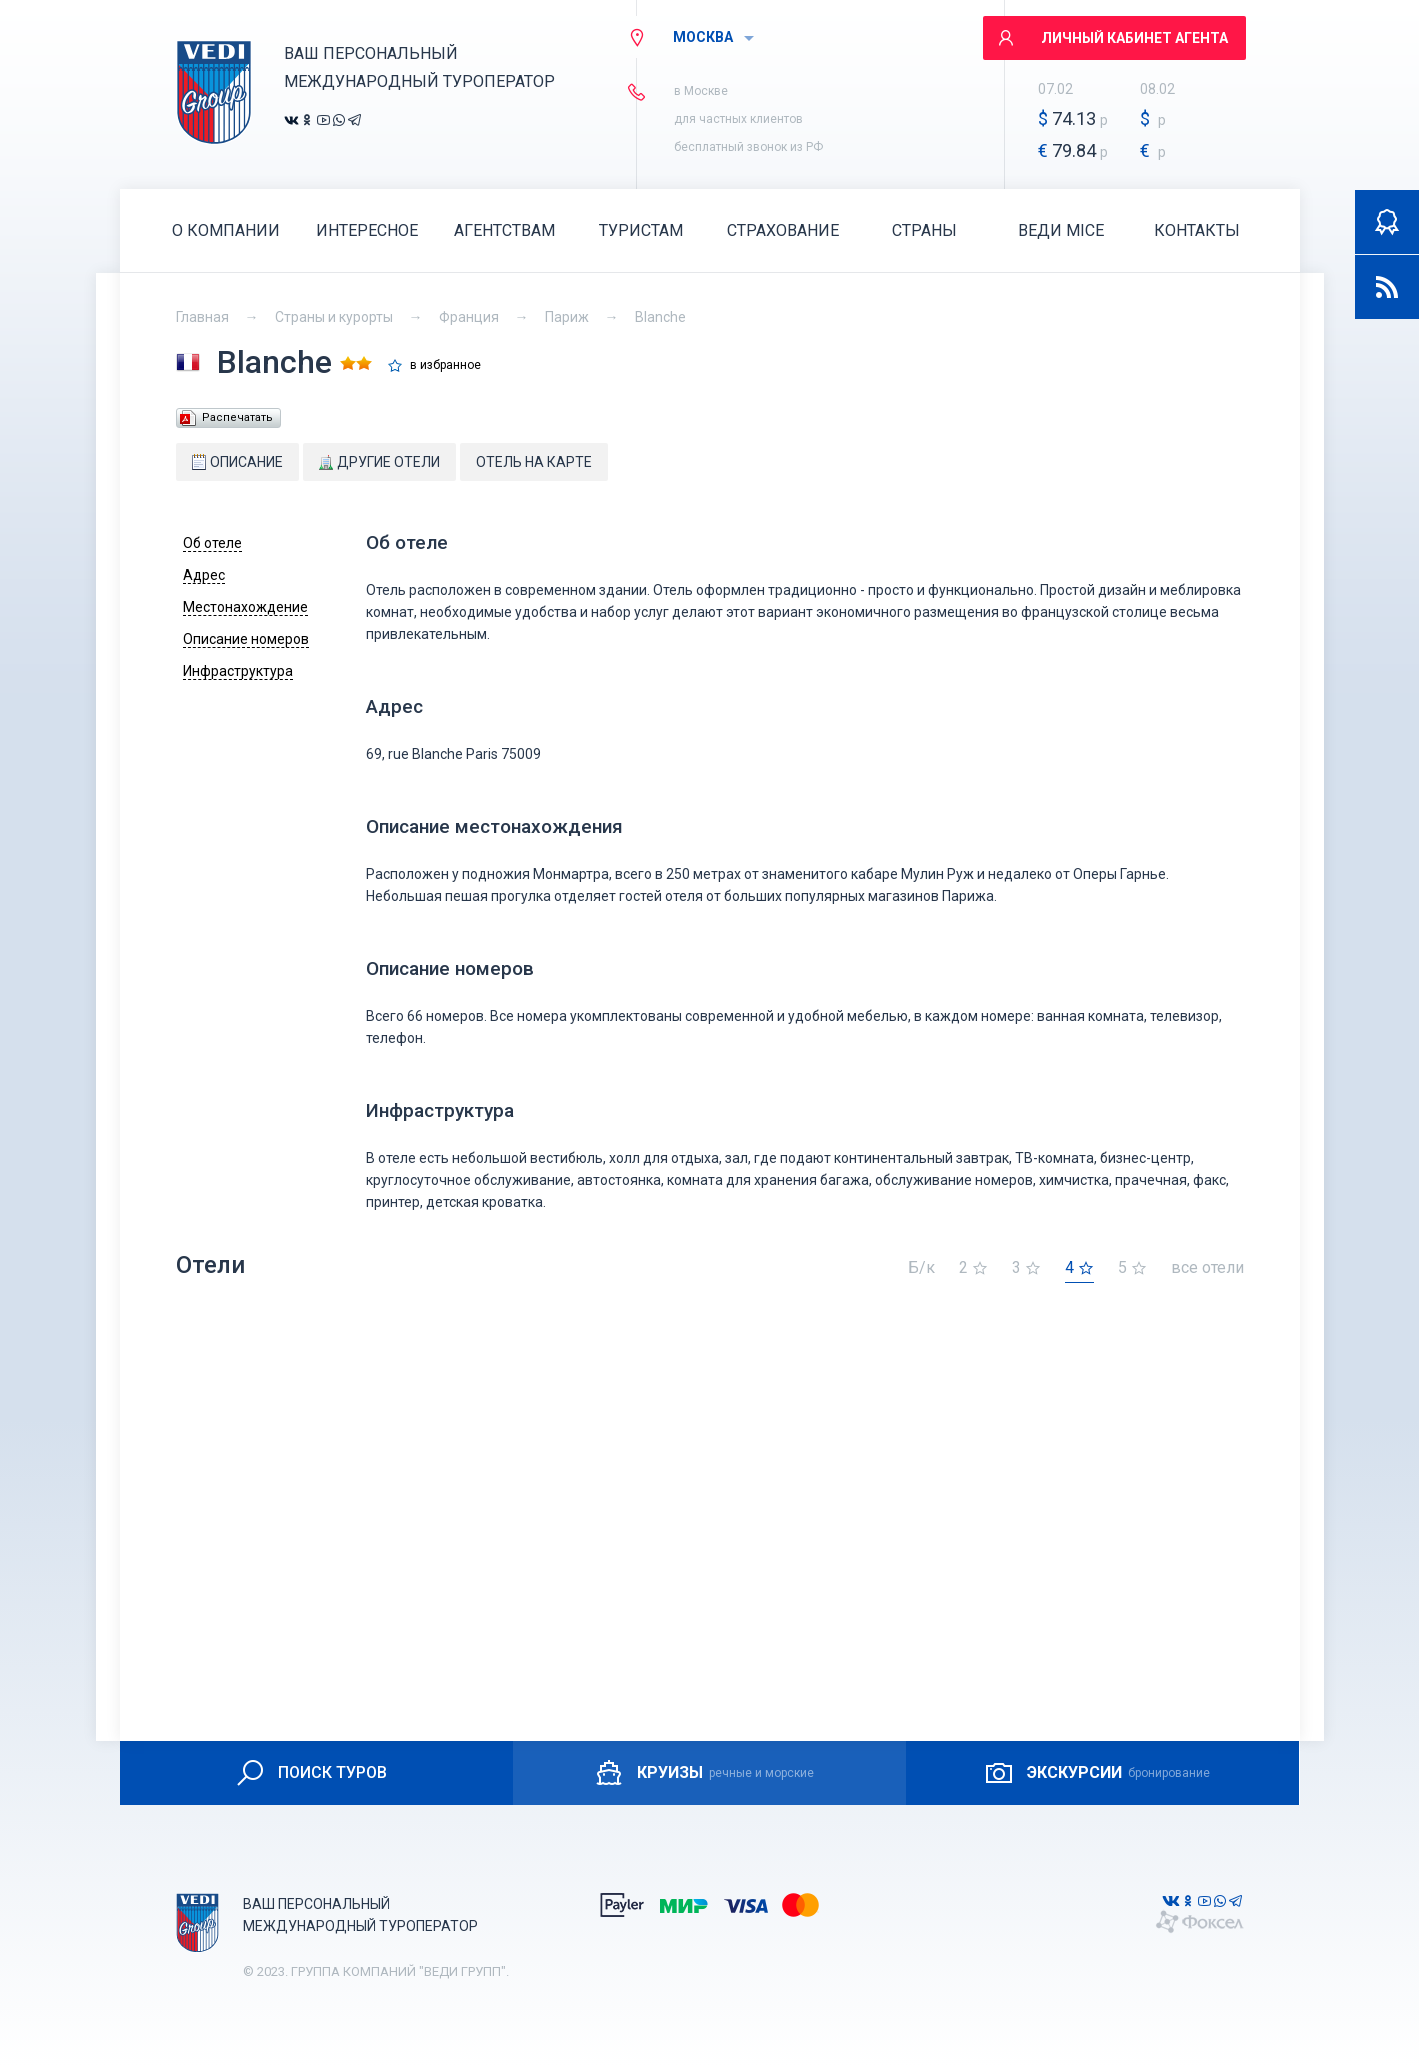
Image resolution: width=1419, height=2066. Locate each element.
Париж (567, 317)
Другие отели (379, 462)
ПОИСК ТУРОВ (310, 1773)
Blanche (660, 317)
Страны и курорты (334, 317)
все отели (1207, 1268)
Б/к (921, 1268)
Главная (202, 317)
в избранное (445, 365)
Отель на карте (534, 462)
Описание (237, 462)
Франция (469, 317)
